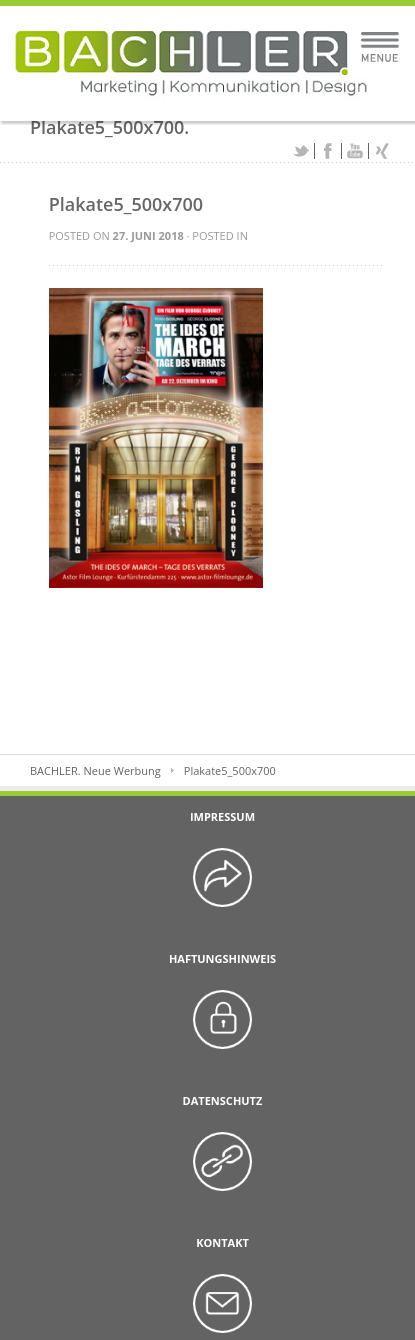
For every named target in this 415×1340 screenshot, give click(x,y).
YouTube (355, 151)
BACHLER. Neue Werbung (95, 770)
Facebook (328, 151)
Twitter (301, 151)
